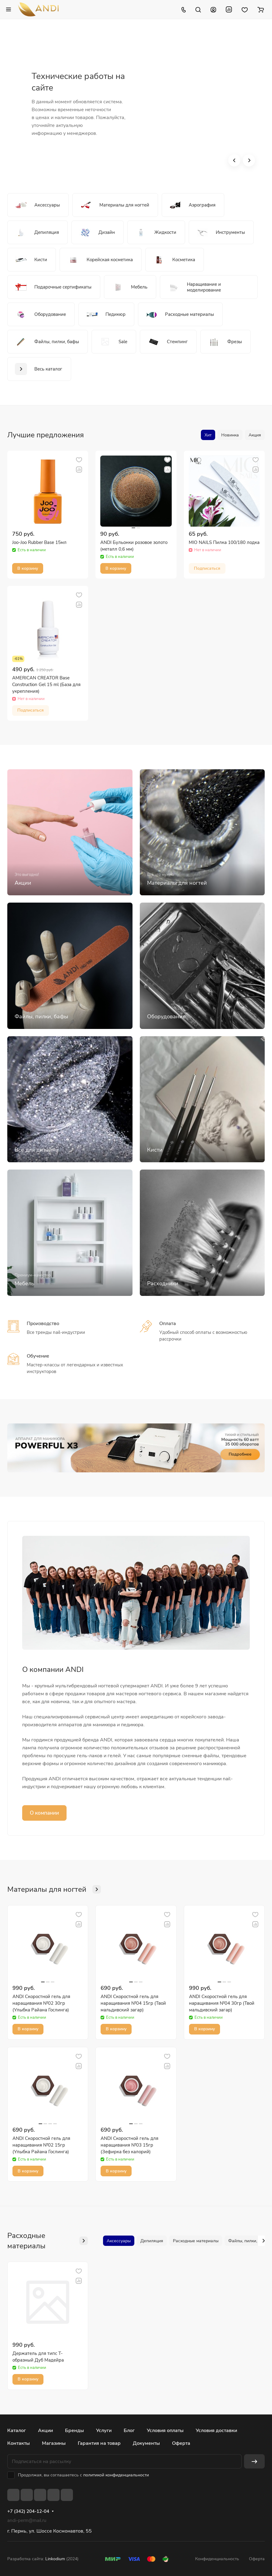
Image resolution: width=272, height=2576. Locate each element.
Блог (129, 2430)
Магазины (54, 2443)
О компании (44, 1812)
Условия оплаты (165, 2430)
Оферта (181, 2443)
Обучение (38, 1356)
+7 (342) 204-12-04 (28, 2511)
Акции (45, 2430)
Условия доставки (216, 2430)
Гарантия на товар (99, 2443)
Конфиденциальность (217, 2559)
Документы (146, 2443)
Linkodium (55, 2559)
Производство (43, 1323)
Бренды (74, 2430)
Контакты (18, 2443)
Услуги (104, 2430)
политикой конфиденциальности (116, 2475)
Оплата (167, 1323)
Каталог (16, 2430)
